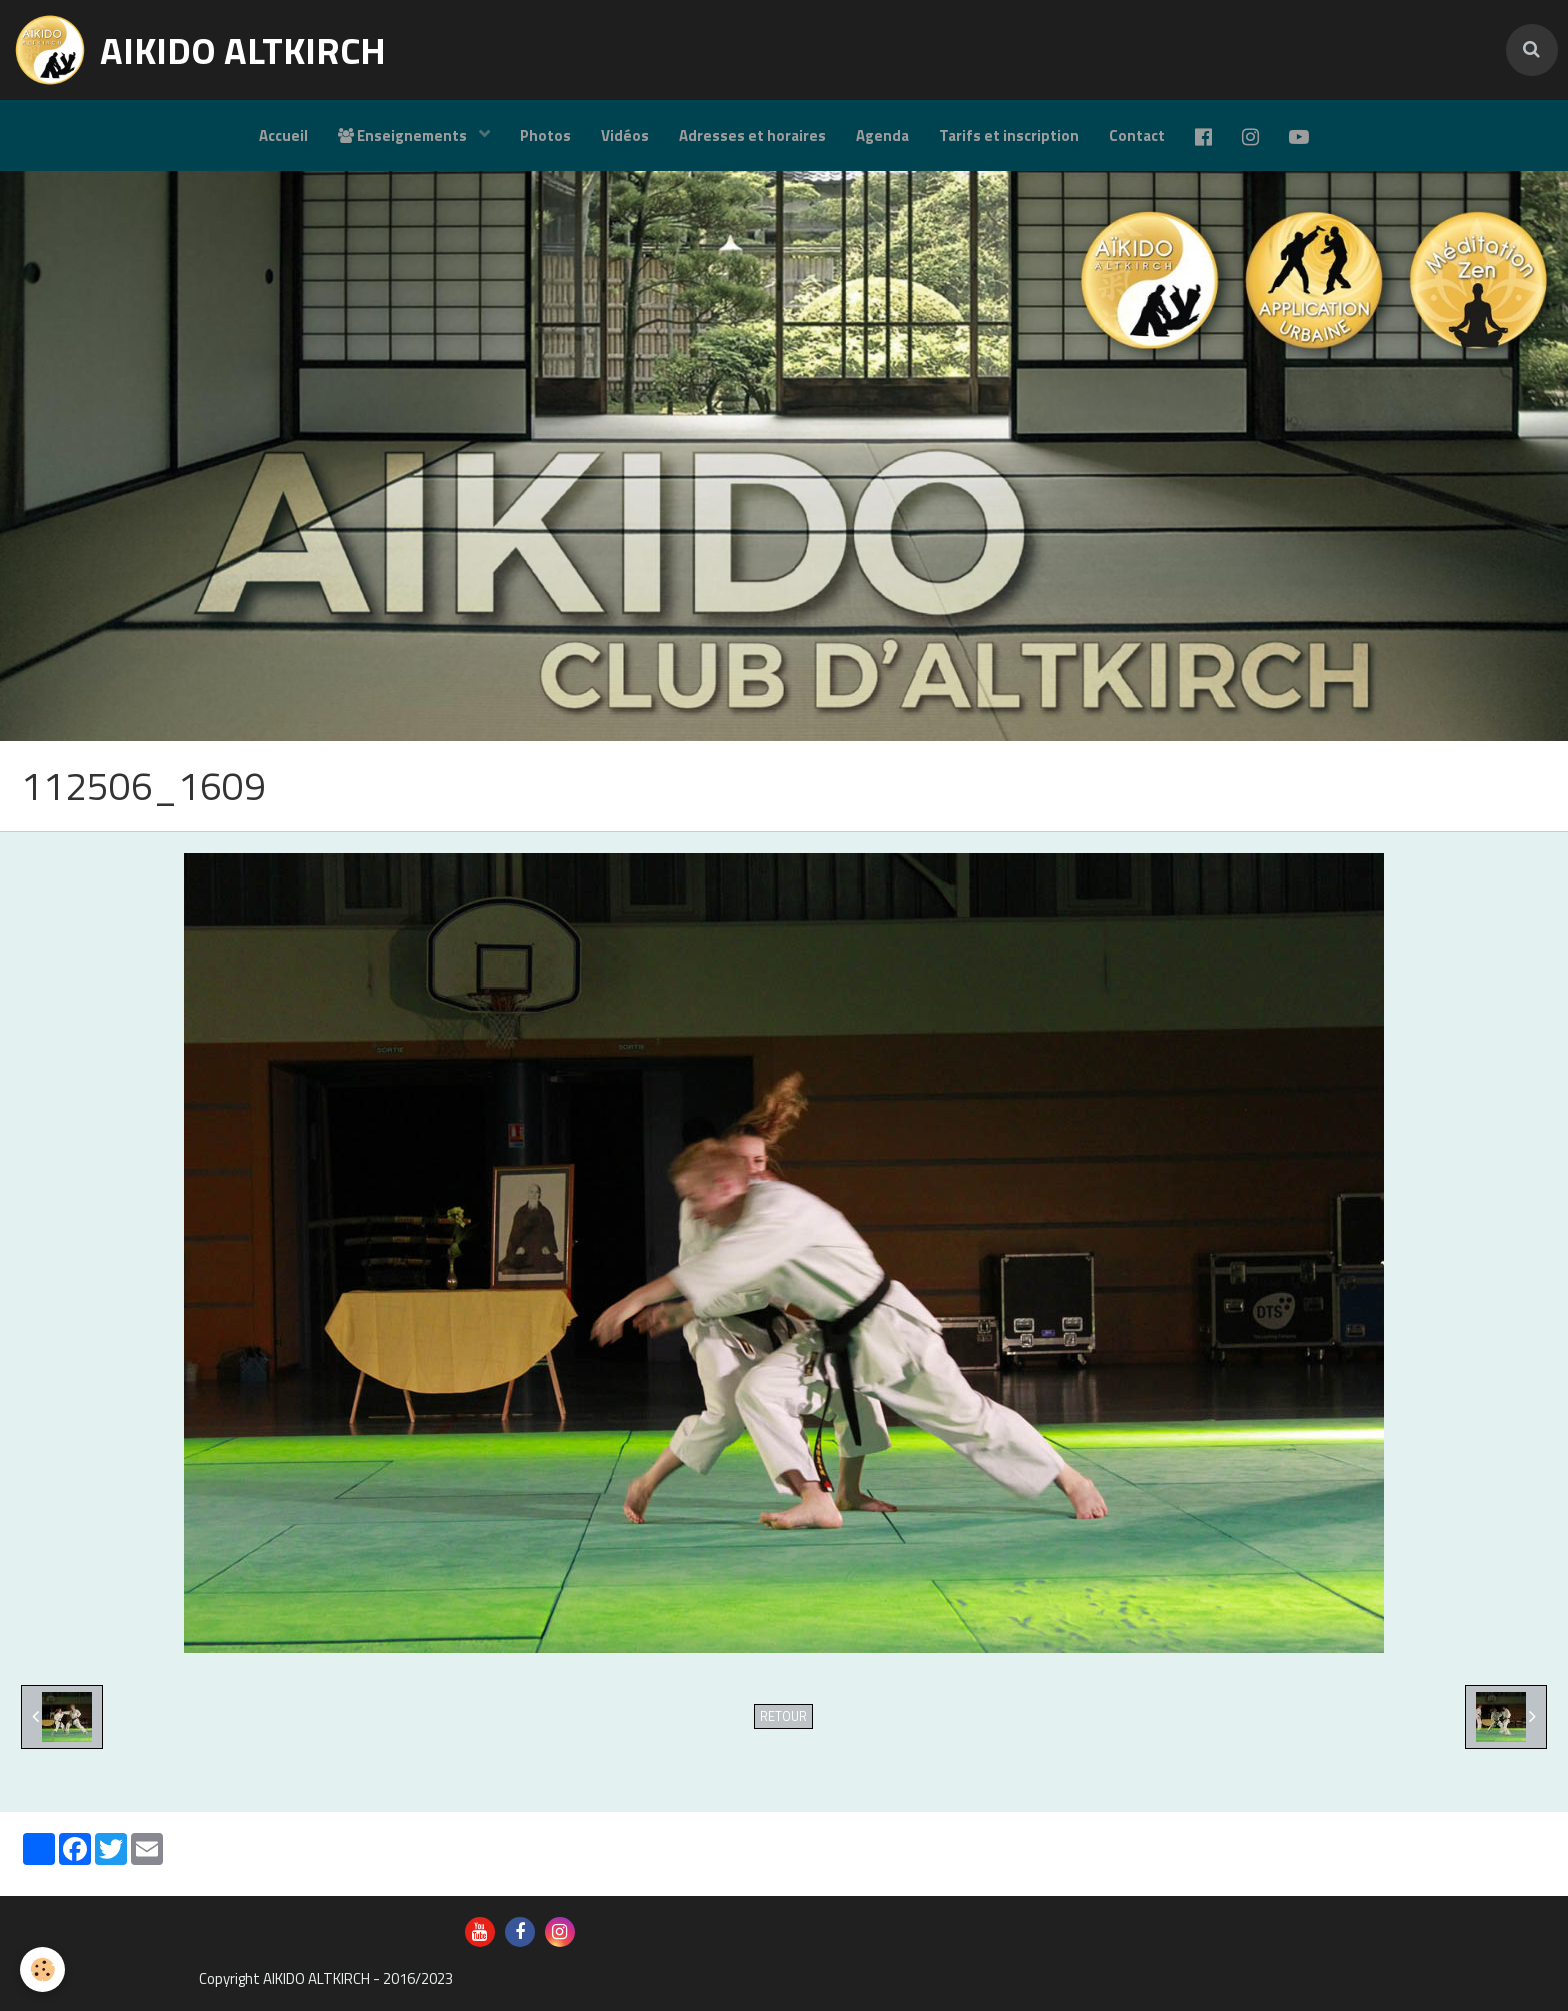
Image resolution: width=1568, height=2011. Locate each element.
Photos (545, 135)
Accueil (283, 135)
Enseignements (404, 135)
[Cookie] (42, 1969)
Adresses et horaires (752, 135)
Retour (783, 1716)
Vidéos (625, 135)
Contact (1137, 135)
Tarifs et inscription (1009, 135)
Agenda (882, 135)
